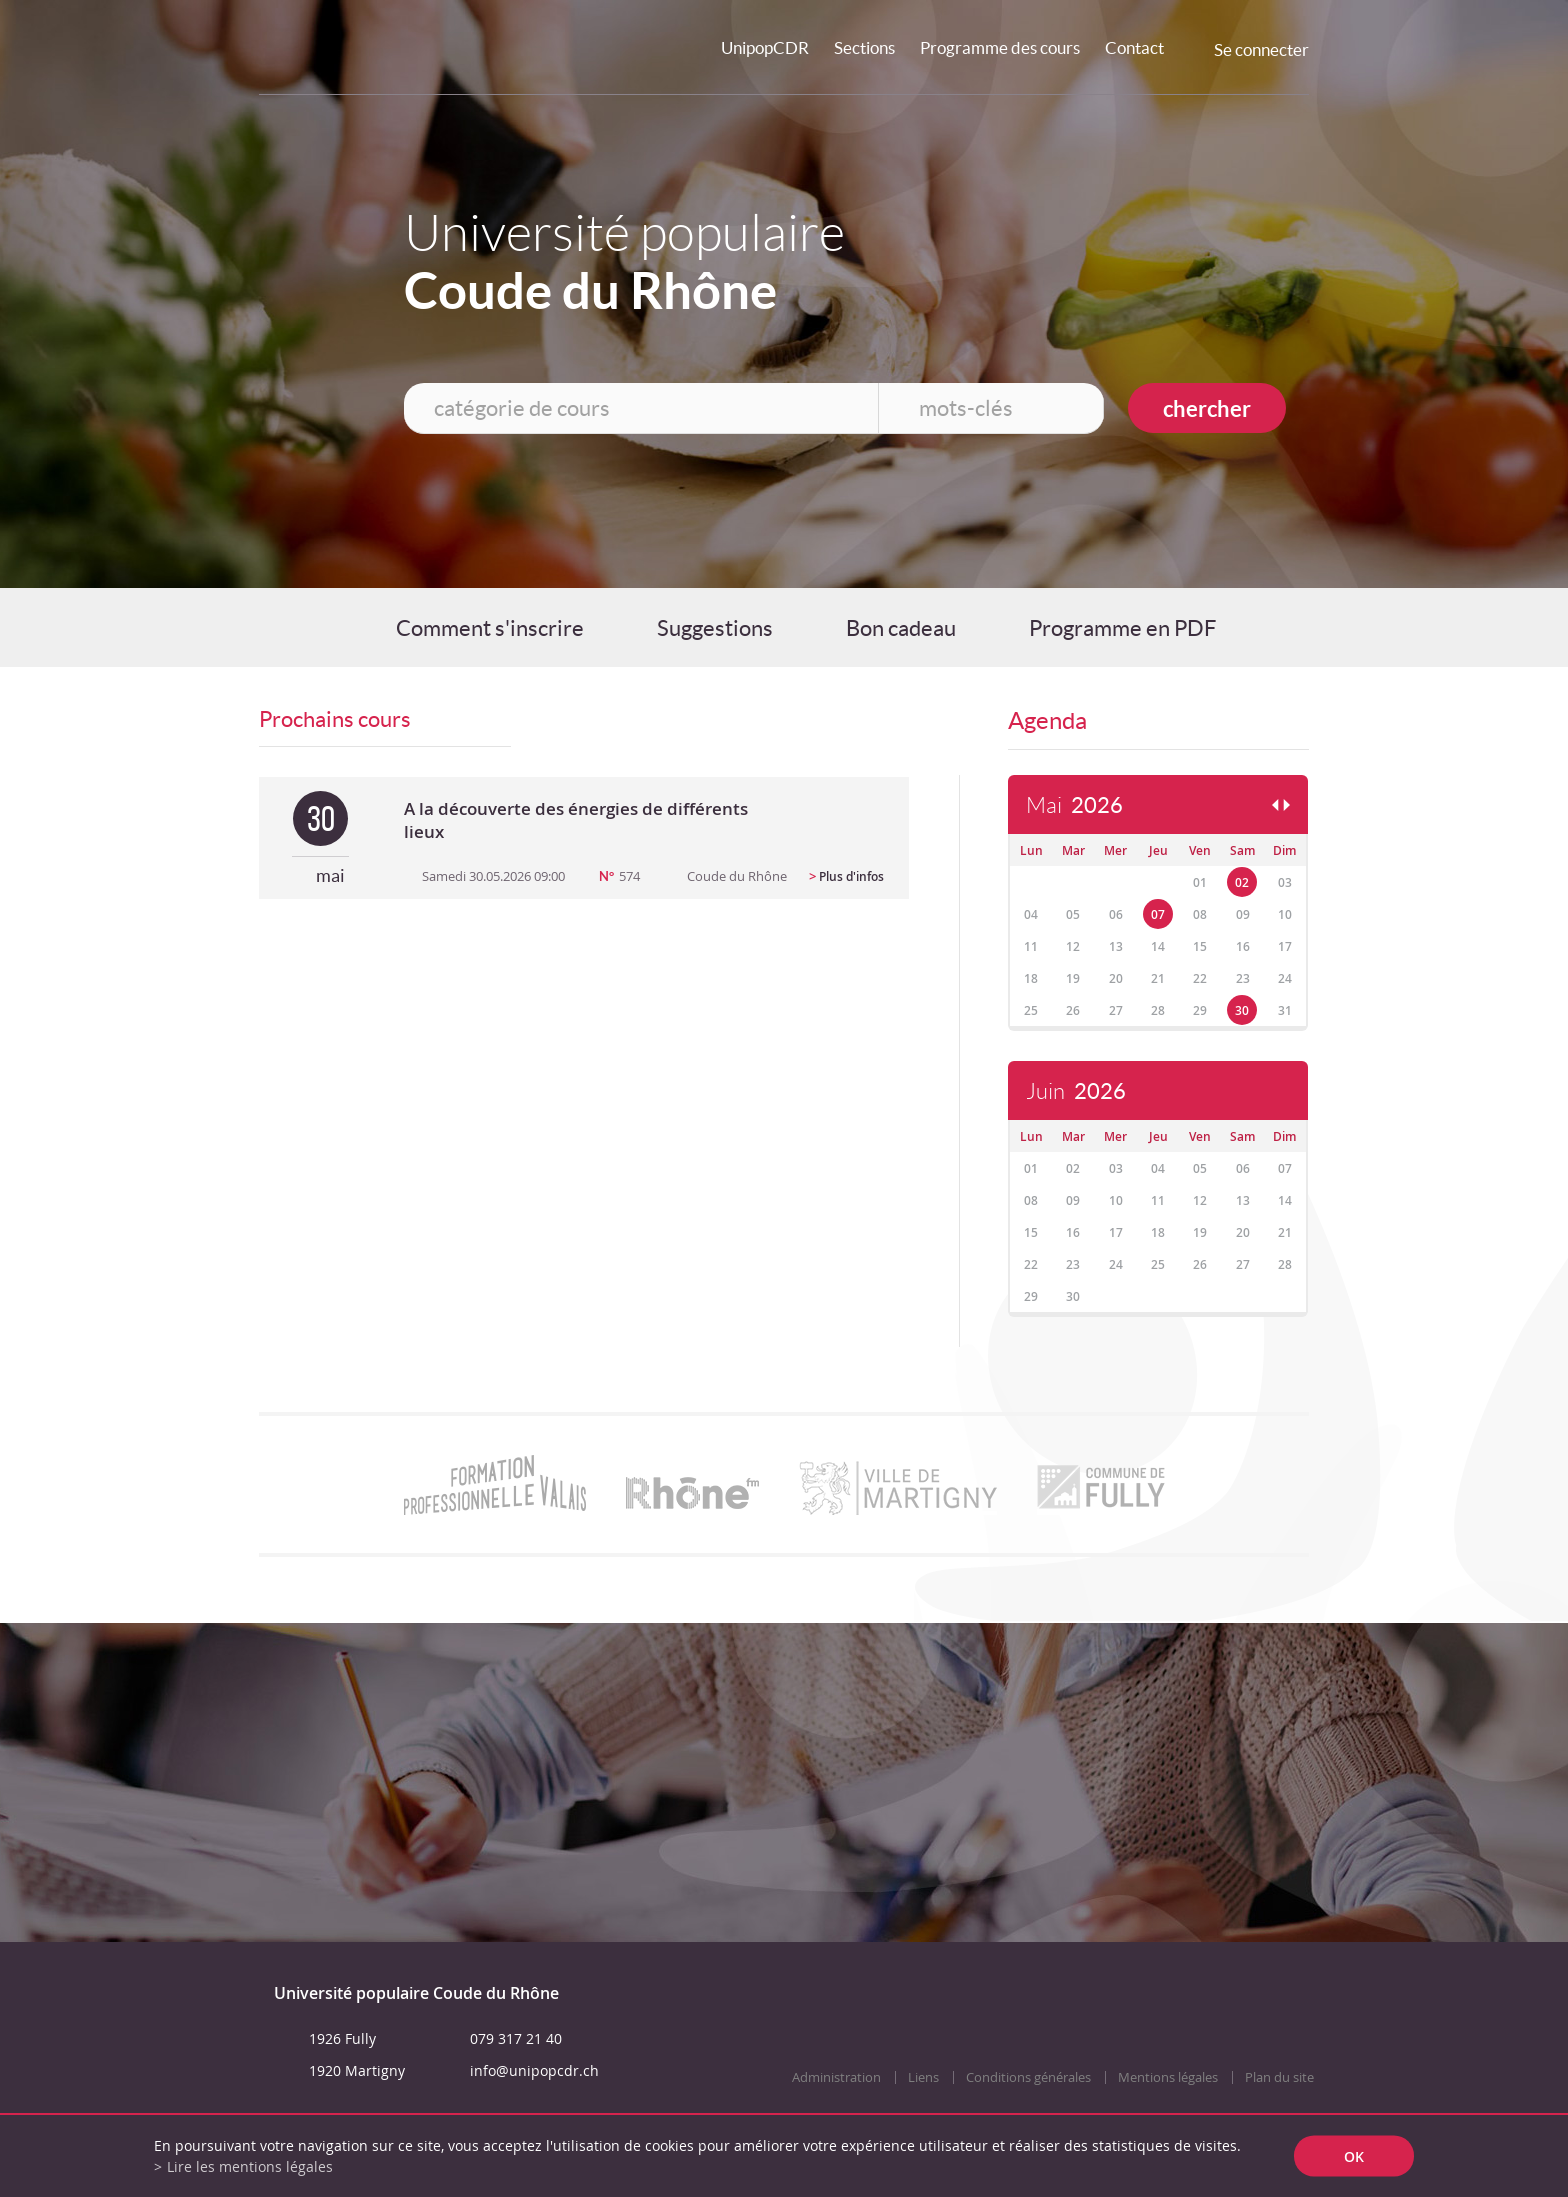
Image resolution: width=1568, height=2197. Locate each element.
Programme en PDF (1122, 628)
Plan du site (1279, 2077)
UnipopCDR (765, 47)
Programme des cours (1000, 47)
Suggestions (715, 628)
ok (1354, 2156)
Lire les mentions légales (250, 2166)
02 (1242, 882)
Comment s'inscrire (490, 628)
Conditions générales (1028, 2077)
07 (1158, 914)
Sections (864, 47)
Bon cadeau (901, 628)
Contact (1134, 47)
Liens (923, 2077)
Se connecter (1261, 49)
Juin (1076, 1091)
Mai (1074, 805)
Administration (836, 2077)
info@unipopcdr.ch (534, 2070)
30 (1242, 1010)
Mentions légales (1168, 2077)
